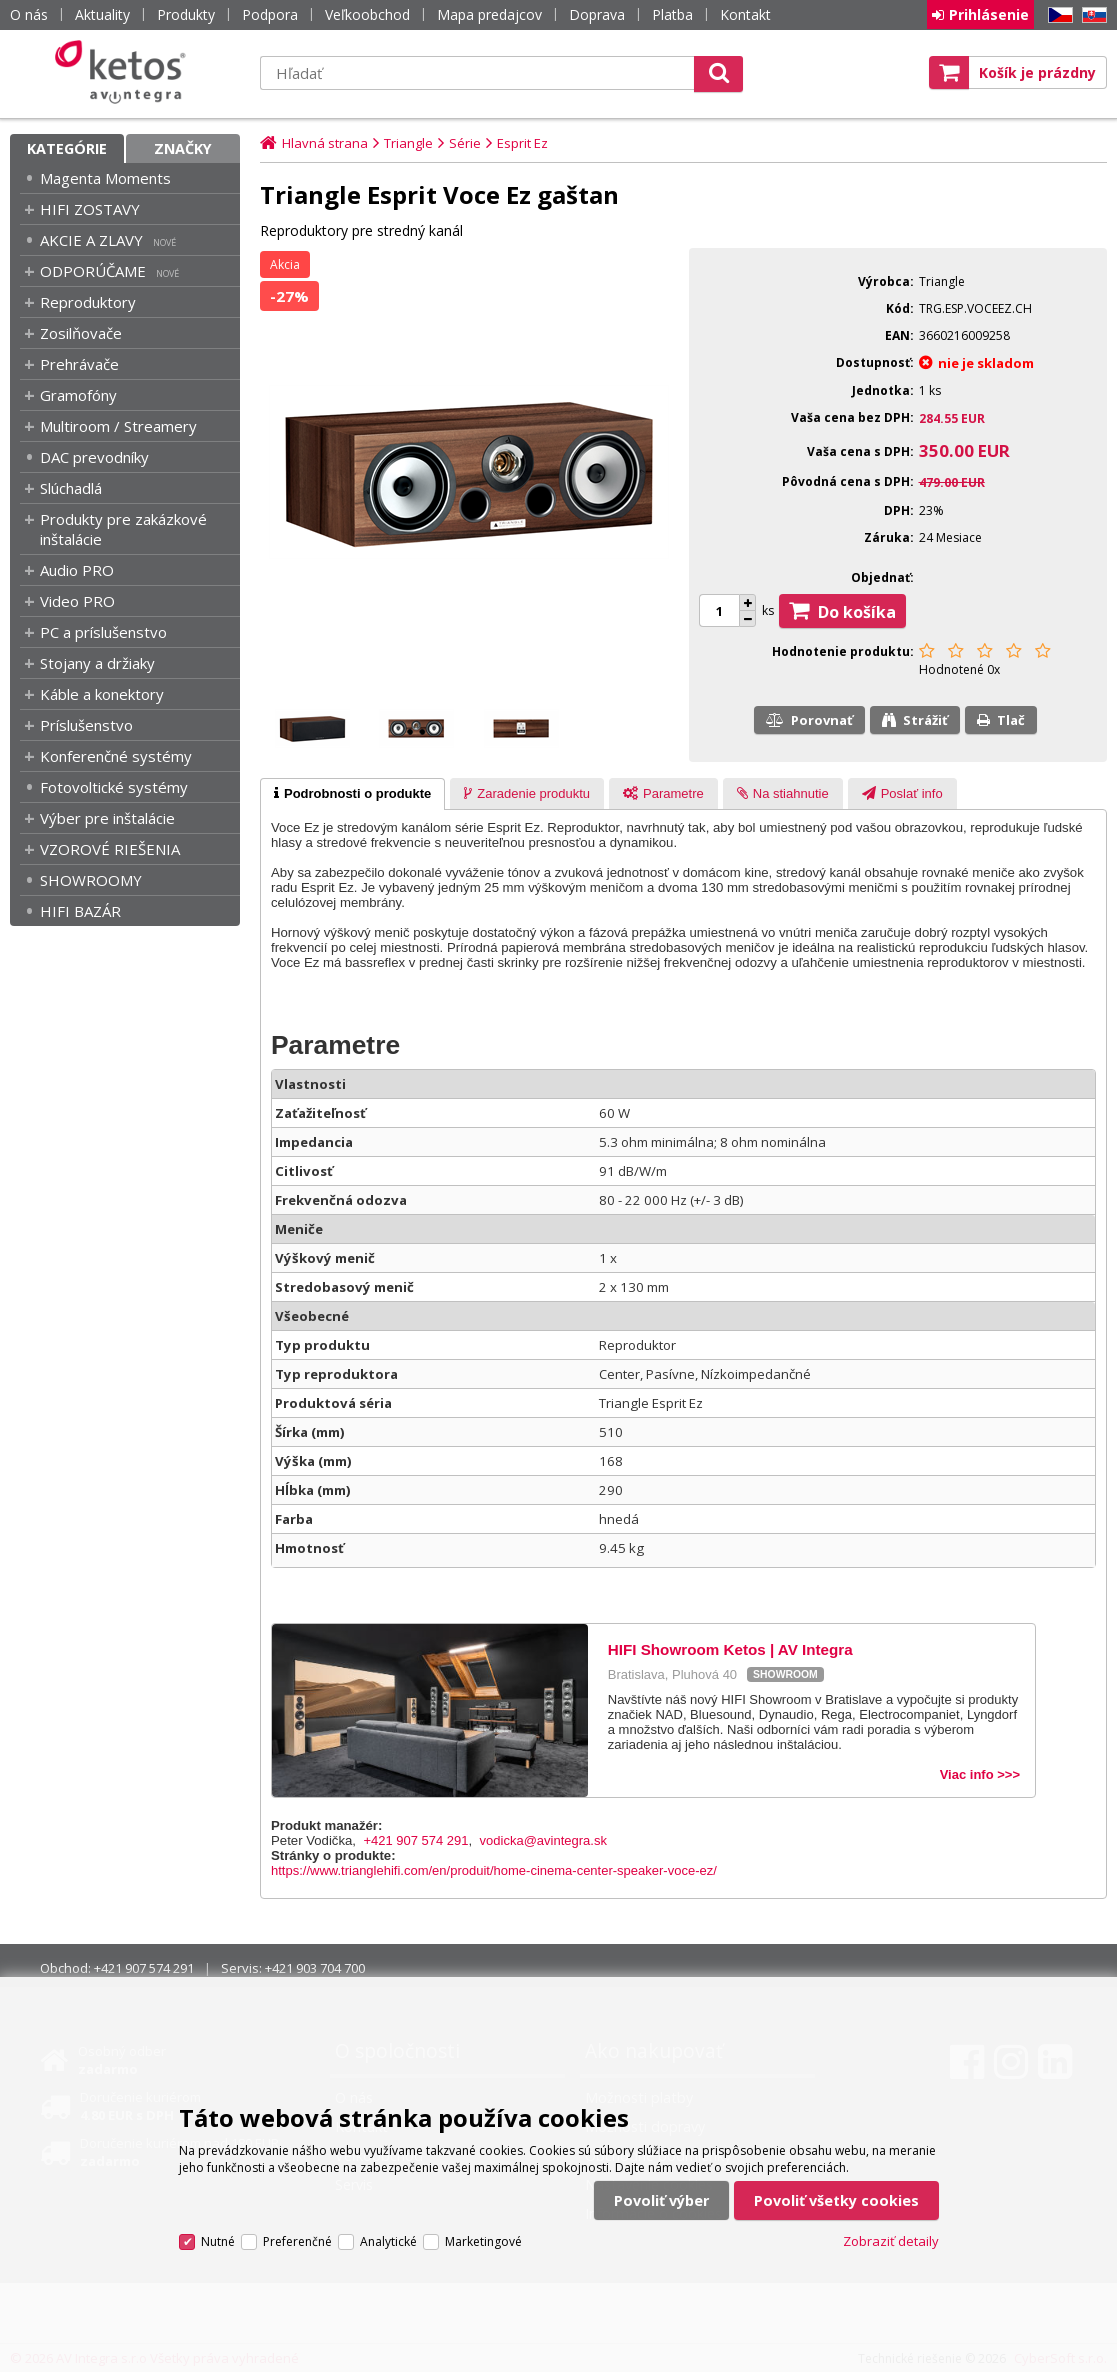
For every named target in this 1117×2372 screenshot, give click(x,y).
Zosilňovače (81, 333)
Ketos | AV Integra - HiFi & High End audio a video (125, 72)
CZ (1057, 15)
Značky (183, 148)
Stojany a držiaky (97, 663)
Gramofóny (78, 395)
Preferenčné (297, 2241)
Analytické (388, 2241)
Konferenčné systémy (116, 756)
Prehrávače (79, 364)
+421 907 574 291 (415, 1840)
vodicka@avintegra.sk (543, 1840)
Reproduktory (88, 302)
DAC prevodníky (94, 457)
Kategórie (67, 148)
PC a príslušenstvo (103, 632)
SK (1091, 15)
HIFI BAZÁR (80, 911)
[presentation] (352, 794)
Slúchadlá (71, 488)
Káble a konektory (102, 694)
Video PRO (77, 601)
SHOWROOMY (91, 880)
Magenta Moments (105, 178)
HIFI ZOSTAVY (90, 209)
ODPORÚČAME (93, 271)
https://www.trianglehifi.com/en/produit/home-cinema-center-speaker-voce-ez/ (494, 1870)
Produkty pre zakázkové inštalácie (123, 529)
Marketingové (483, 2241)
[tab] (352, 794)
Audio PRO (77, 570)
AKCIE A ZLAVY (91, 240)
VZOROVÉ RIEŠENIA (110, 849)
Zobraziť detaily (891, 2241)
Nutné (218, 2241)
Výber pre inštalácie (107, 818)
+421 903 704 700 (315, 1968)
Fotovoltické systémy (114, 787)
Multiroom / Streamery (118, 426)
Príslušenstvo (86, 725)
